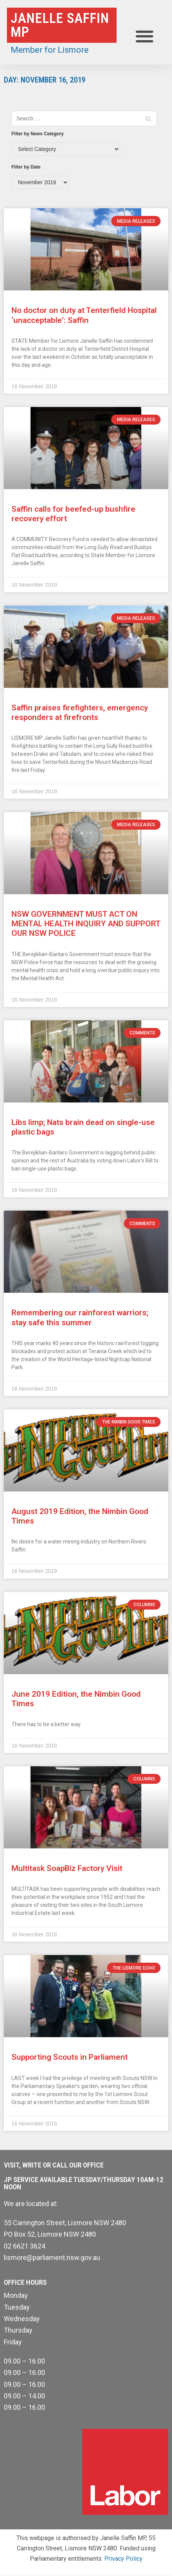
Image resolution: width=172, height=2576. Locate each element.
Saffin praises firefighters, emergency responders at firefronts (79, 712)
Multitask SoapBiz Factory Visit (66, 1868)
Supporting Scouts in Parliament (69, 2057)
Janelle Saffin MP (60, 25)
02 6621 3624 (24, 2246)
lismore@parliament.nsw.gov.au (52, 2257)
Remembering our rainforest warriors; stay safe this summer (79, 1317)
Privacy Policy (123, 2558)
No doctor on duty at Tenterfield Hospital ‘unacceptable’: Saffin (84, 315)
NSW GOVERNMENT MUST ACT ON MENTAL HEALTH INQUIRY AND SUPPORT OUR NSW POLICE (85, 923)
